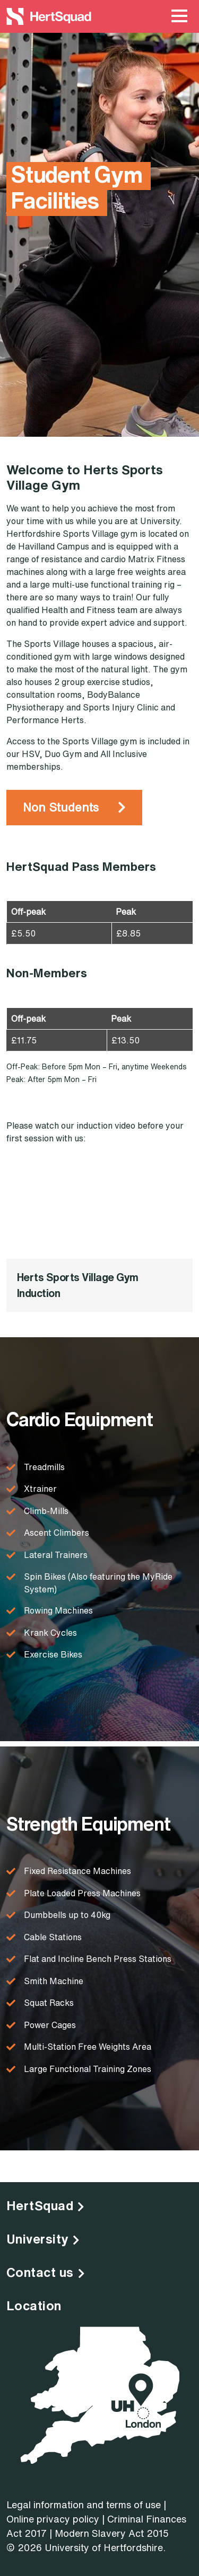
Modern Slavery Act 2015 (112, 2533)
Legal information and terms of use (83, 2504)
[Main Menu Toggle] (179, 16)
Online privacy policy (52, 2519)
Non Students (61, 807)
